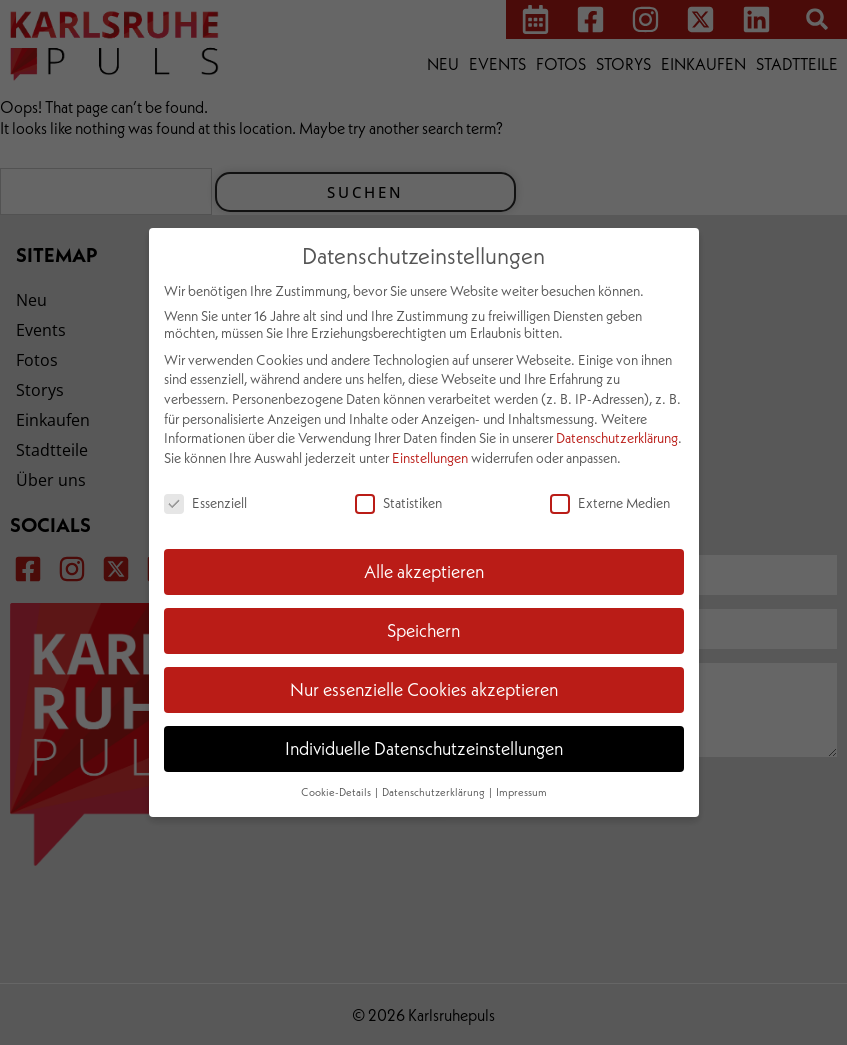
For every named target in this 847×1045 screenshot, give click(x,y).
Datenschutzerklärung (617, 437)
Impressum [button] (521, 792)
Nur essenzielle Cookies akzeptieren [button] (424, 689)
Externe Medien (610, 502)
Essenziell (205, 502)
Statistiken (398, 502)
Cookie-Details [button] (337, 792)
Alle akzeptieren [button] (424, 571)
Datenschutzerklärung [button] (434, 792)
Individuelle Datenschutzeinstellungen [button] (424, 748)
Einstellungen (430, 457)
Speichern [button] (423, 630)
